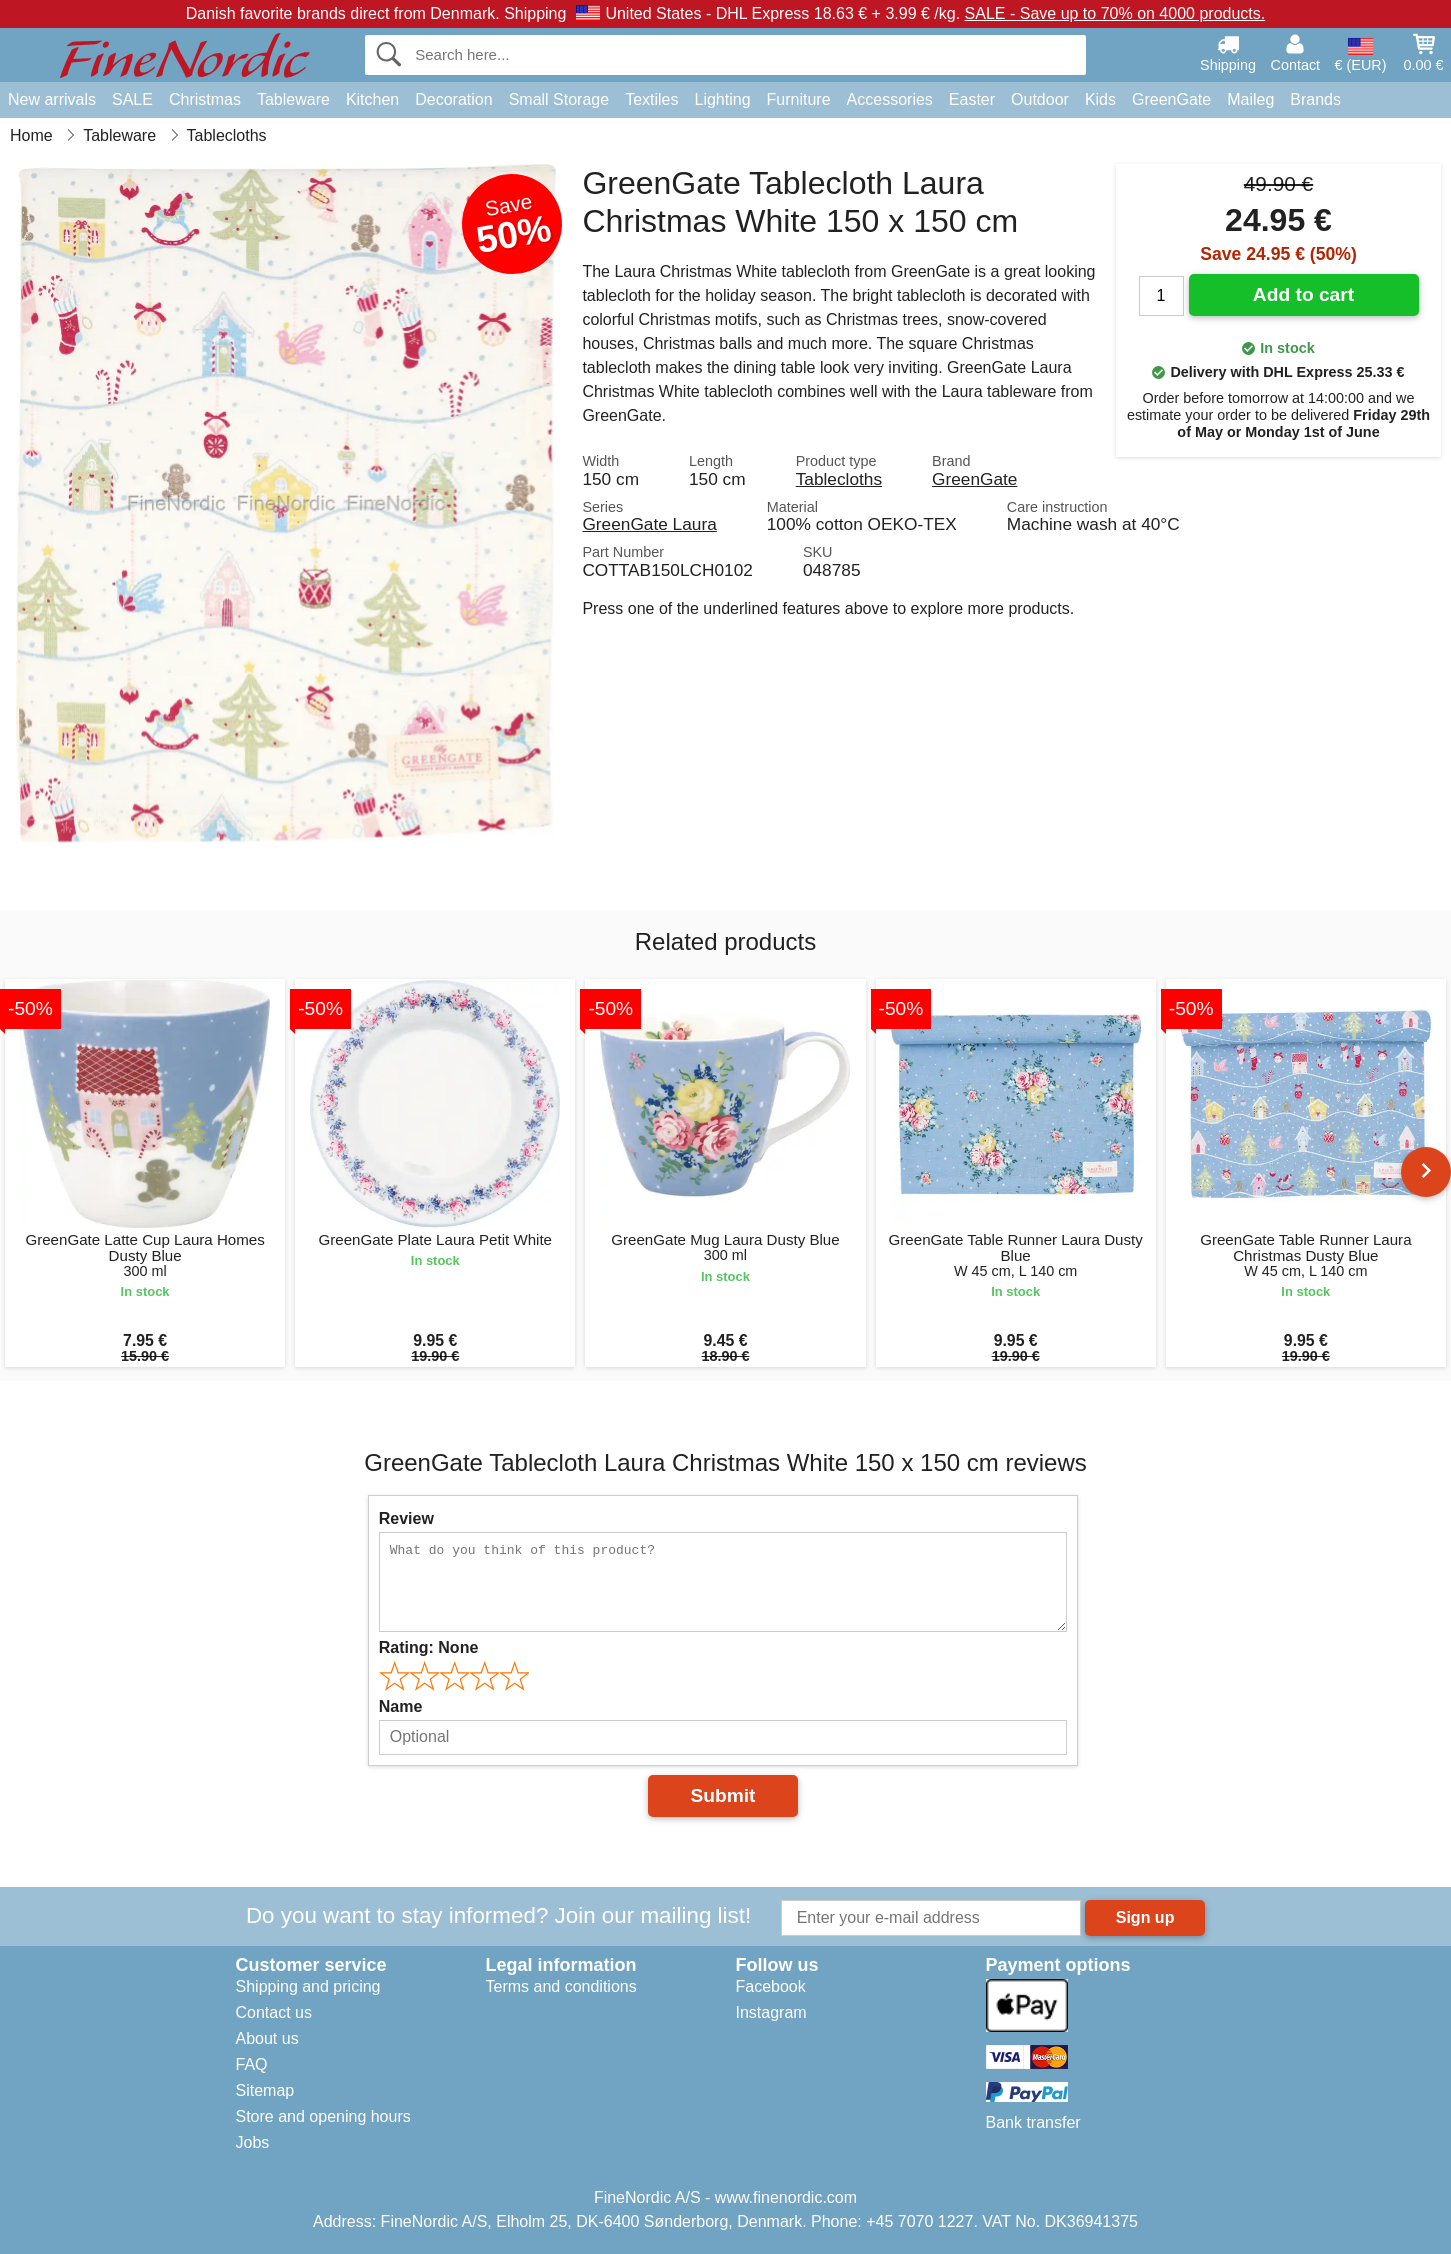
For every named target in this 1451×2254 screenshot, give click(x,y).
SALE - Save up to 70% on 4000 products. (1115, 13)
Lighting (723, 99)
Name (401, 1706)
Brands (1315, 99)
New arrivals (52, 99)
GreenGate (1171, 99)
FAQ (252, 2064)
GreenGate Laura (649, 524)
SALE (132, 99)
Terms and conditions (561, 1986)
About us (267, 2038)
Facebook (771, 1986)
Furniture (799, 99)
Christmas (205, 99)
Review (406, 1518)
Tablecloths (839, 479)
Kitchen (372, 99)
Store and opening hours (323, 2116)
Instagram (771, 2012)
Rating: (429, 1647)
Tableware (293, 99)
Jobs (253, 2142)
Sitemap (265, 2090)
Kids (1100, 99)
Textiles (651, 99)
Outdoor (1040, 99)
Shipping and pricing (308, 1986)
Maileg (1250, 99)
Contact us (274, 2012)
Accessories (890, 99)
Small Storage (559, 99)
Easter (972, 99)
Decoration (453, 99)
